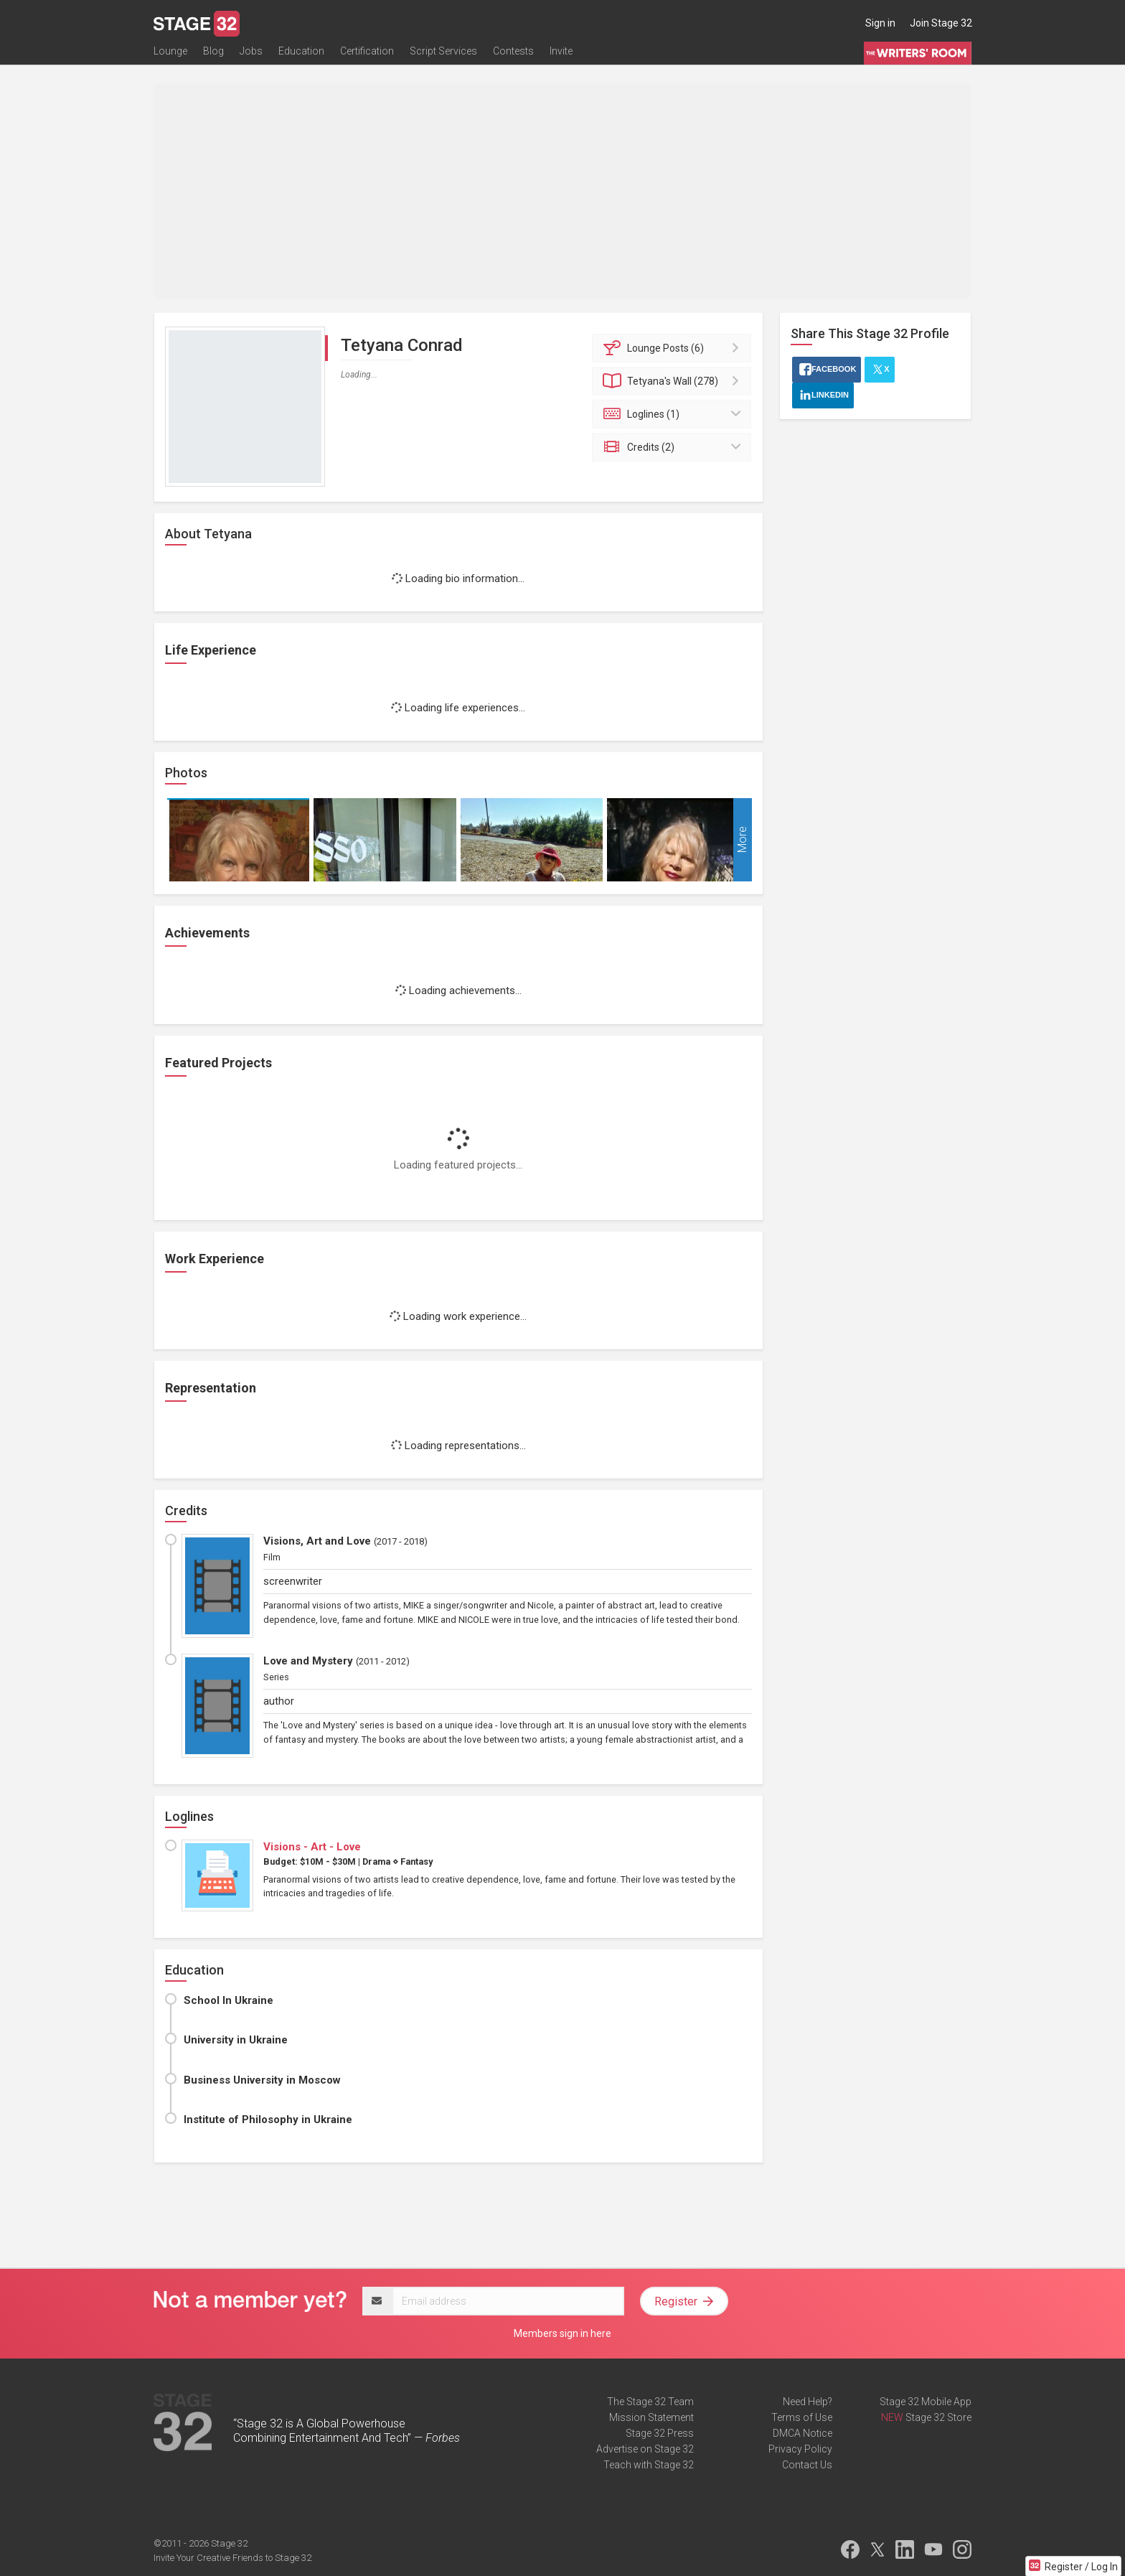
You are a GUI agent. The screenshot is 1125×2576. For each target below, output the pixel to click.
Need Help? (807, 2401)
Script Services (443, 55)
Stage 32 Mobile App (925, 2401)
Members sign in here (562, 2333)
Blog (213, 55)
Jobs (251, 55)
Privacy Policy (800, 2449)
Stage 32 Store (938, 2417)
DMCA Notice (802, 2433)
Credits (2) (674, 447)
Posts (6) (674, 348)
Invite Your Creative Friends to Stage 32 (232, 2557)
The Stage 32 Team (650, 2401)
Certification (367, 55)
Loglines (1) (674, 414)
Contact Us (807, 2464)
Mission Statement (651, 2417)
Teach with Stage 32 (648, 2464)
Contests (513, 55)
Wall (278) (674, 381)
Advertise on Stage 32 (645, 2449)
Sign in (880, 23)
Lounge (170, 55)
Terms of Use (801, 2417)
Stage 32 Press (660, 2433)
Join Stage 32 (941, 23)
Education (301, 55)
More (742, 840)
